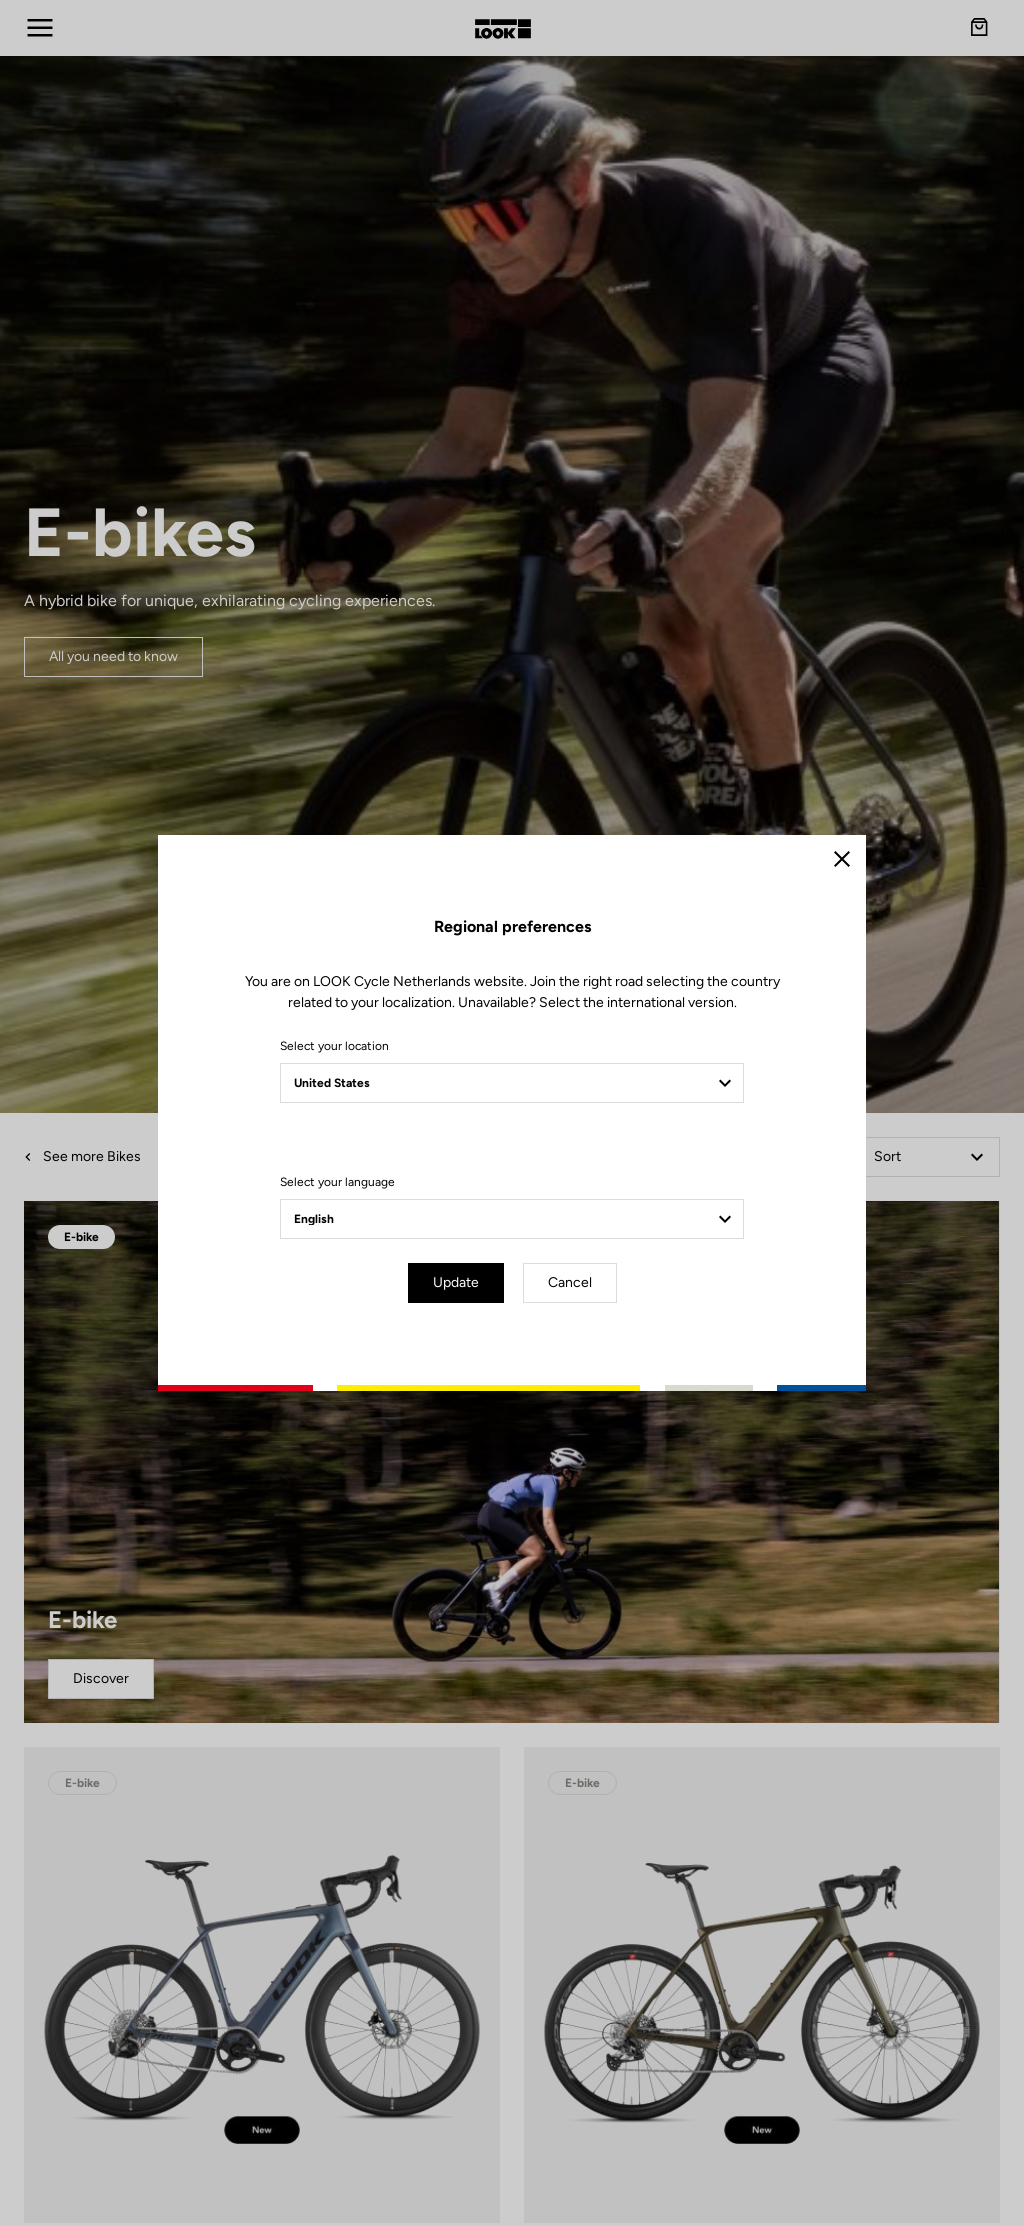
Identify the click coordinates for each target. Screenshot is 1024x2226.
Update (456, 1282)
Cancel (570, 1282)
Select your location (334, 1046)
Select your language (337, 1182)
